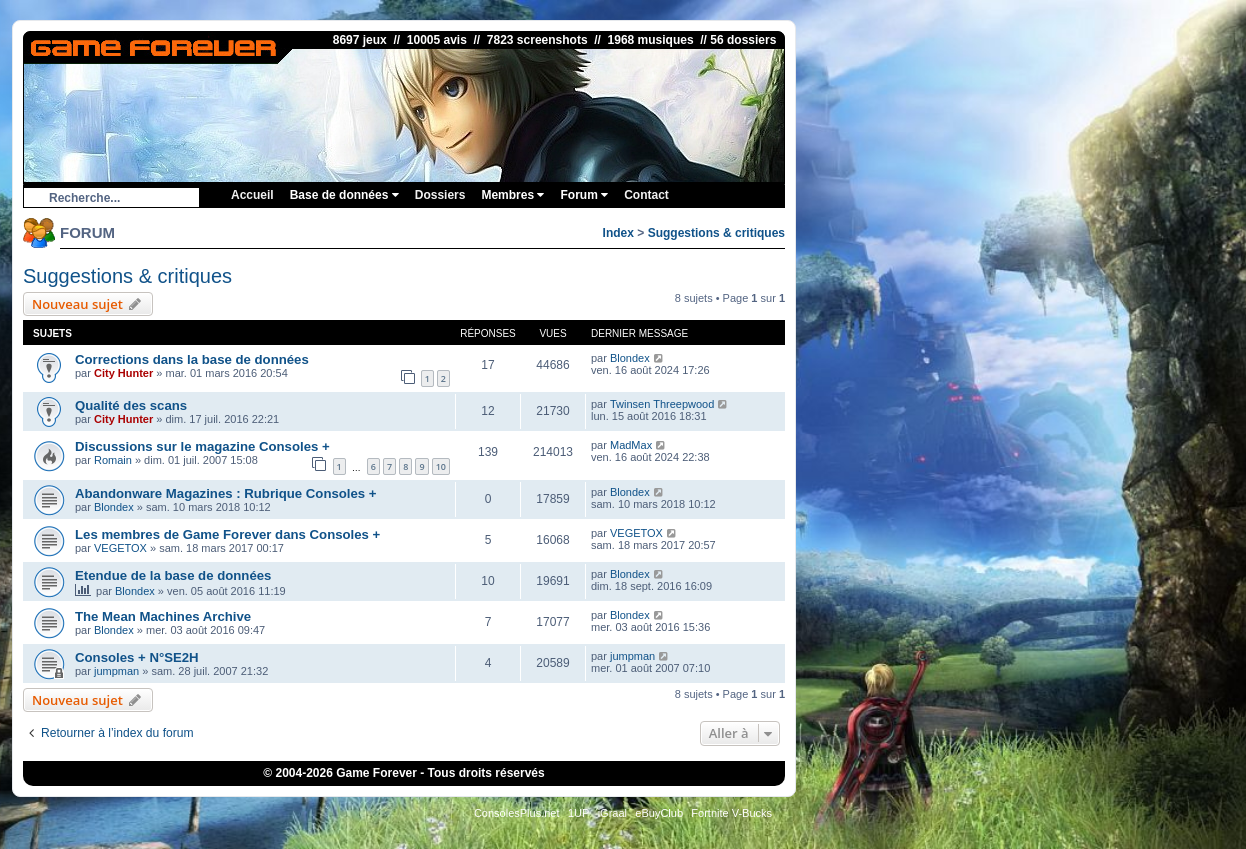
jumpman (116, 671)
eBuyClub (659, 813)
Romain (113, 460)
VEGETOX (120, 548)
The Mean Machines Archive (163, 616)
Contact (646, 195)
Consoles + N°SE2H (137, 657)
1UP (578, 813)
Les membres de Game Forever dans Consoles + (227, 534)
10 (441, 466)
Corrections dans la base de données (192, 359)
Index (618, 233)
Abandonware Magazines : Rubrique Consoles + (226, 493)
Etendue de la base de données (173, 575)
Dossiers (440, 195)
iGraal (612, 813)
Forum (584, 195)
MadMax (631, 445)
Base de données (344, 195)
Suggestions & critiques (716, 233)
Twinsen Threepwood (662, 404)
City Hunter (123, 373)
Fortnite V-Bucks (731, 813)
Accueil (252, 195)
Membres (512, 195)
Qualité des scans (131, 405)
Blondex (630, 358)
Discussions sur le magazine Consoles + (202, 446)
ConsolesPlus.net (517, 813)
